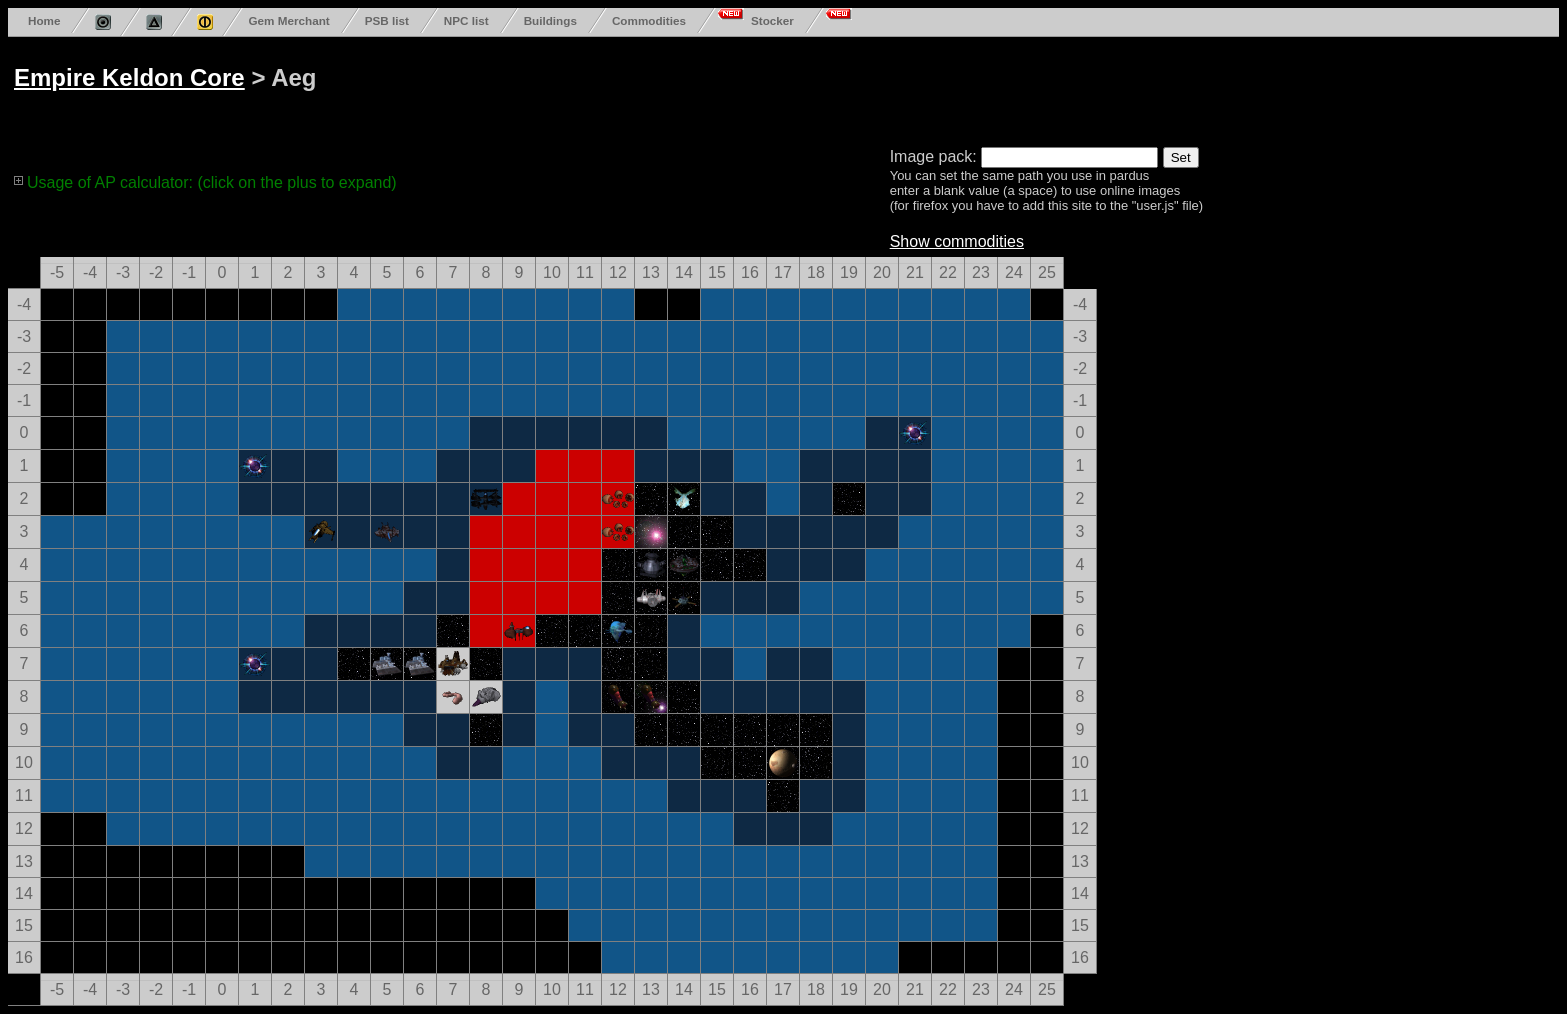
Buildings (550, 20)
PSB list (387, 20)
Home (44, 20)
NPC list (466, 20)
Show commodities (957, 241)
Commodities (649, 20)
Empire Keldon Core (129, 77)
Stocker (772, 20)
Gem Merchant (288, 20)
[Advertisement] (772, 88)
